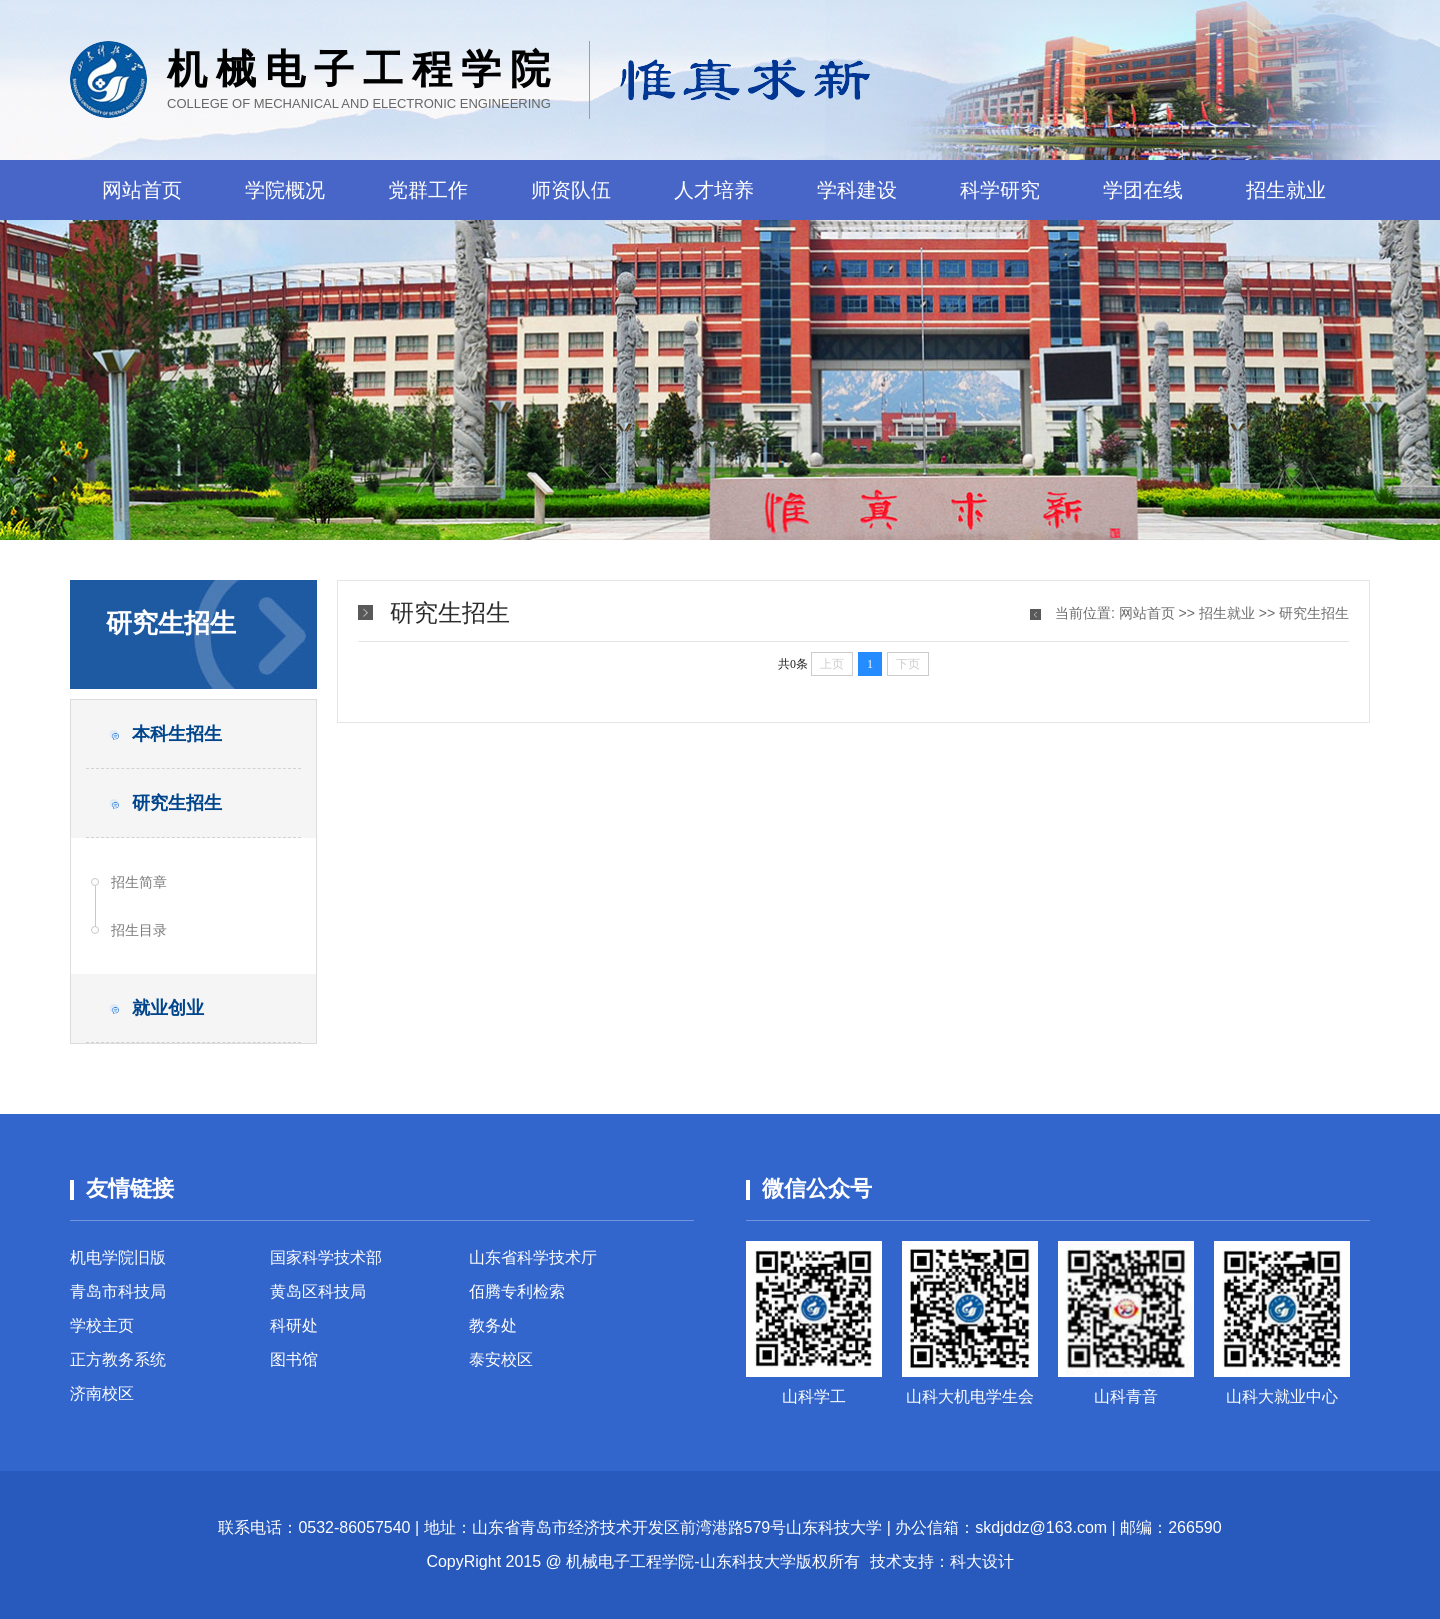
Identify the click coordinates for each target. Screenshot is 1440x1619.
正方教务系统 (118, 1359)
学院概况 (285, 190)
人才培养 (714, 190)
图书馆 (294, 1359)
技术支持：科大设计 (942, 1561)
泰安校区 (501, 1359)
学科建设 (857, 190)
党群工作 (428, 190)
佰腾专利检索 (517, 1291)
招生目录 (139, 930)
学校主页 (102, 1325)
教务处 (493, 1325)
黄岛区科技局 (318, 1291)
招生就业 (1286, 190)
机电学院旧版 (118, 1257)
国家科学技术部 (326, 1257)
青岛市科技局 (118, 1291)
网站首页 (142, 190)
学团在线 (1143, 190)
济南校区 (102, 1393)
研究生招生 (1314, 613)
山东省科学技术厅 (533, 1257)
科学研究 (1000, 190)
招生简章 (139, 882)
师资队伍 (571, 190)
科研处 (294, 1325)
